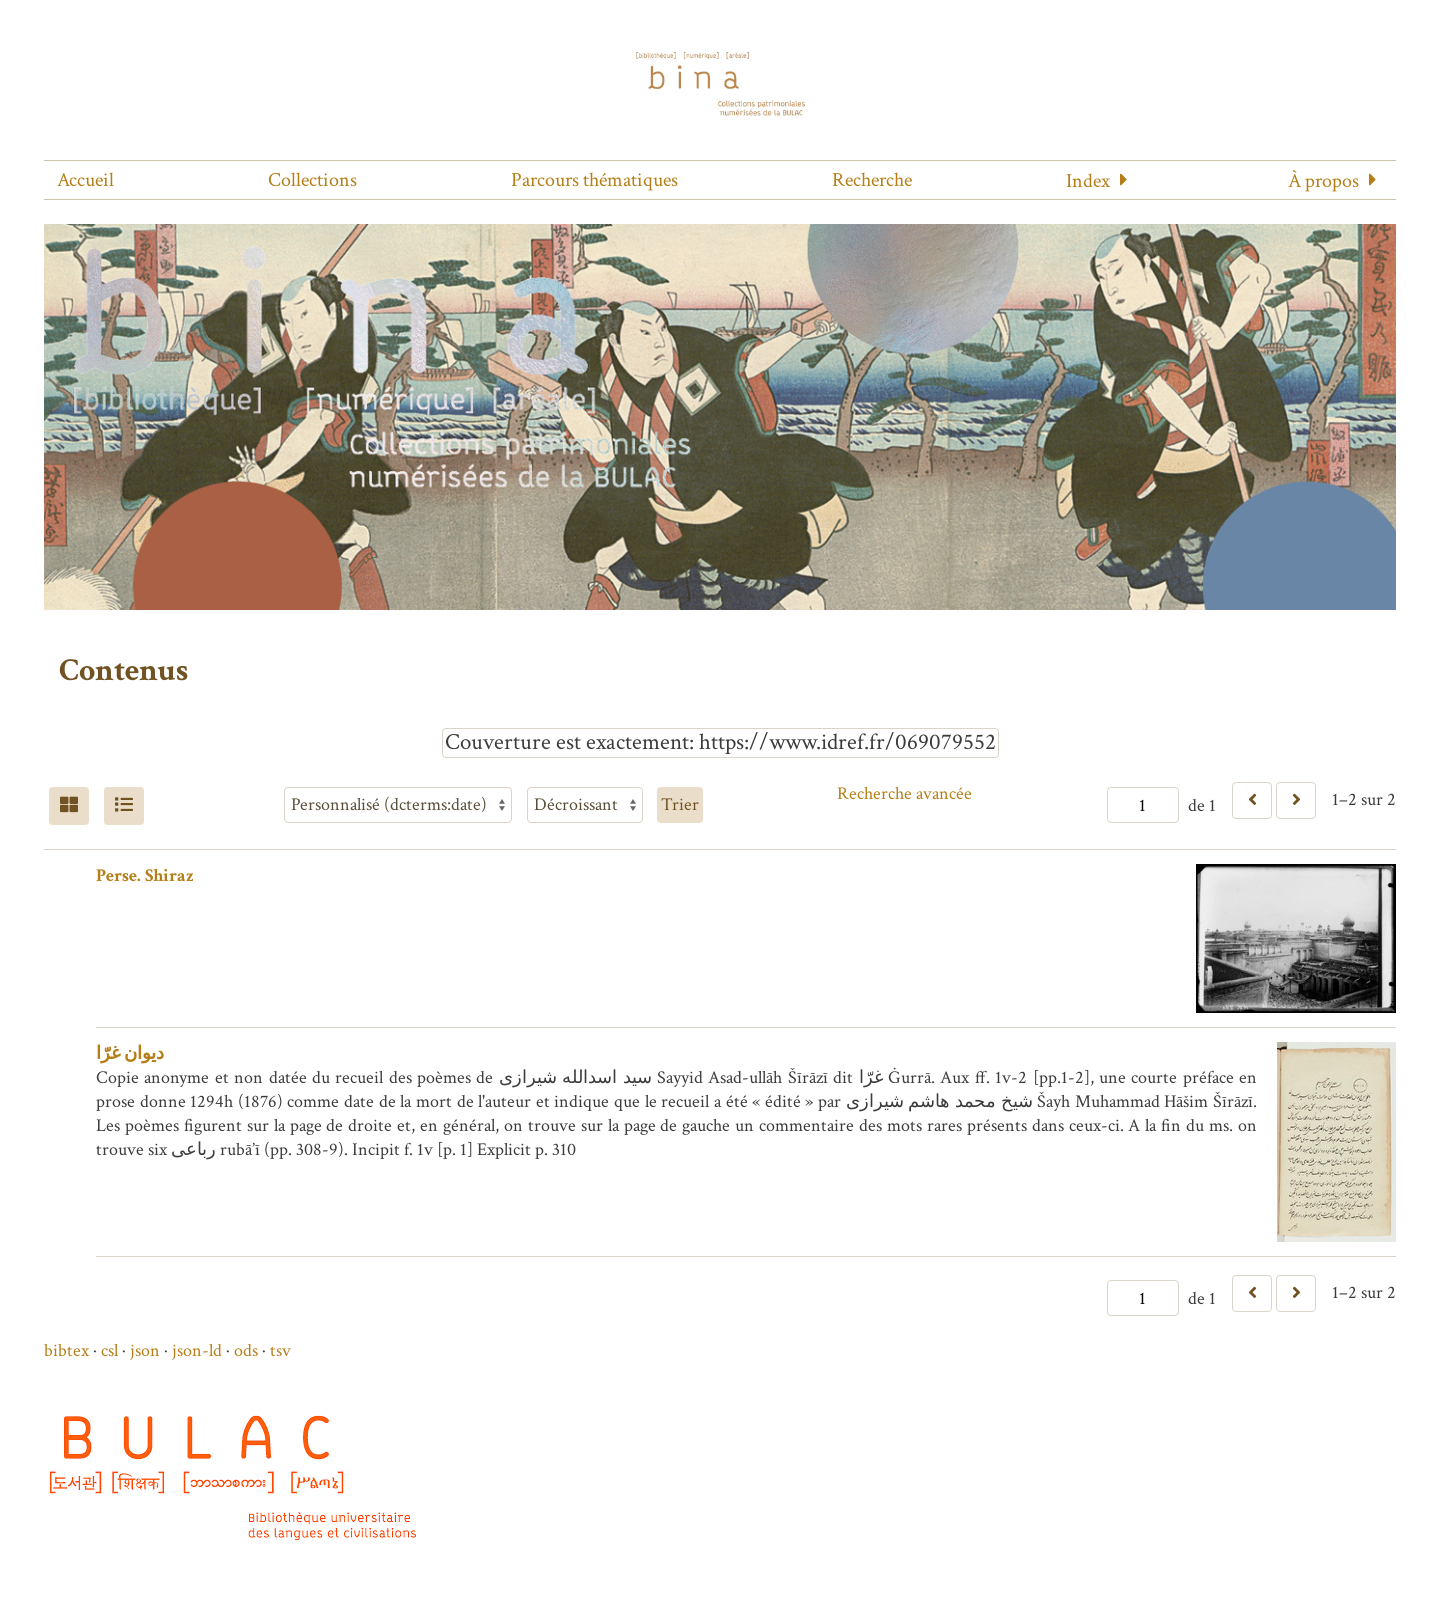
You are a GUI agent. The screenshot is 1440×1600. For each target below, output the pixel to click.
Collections (312, 180)
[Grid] (69, 806)
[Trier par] (398, 805)
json (145, 1350)
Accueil (85, 180)
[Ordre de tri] (585, 805)
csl (109, 1350)
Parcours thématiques (594, 180)
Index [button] (1088, 181)
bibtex (66, 1350)
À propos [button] (1323, 181)
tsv (280, 1350)
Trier (680, 804)
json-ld (197, 1350)
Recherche (872, 180)
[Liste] (124, 806)
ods (246, 1350)
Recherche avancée (904, 793)
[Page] (1143, 805)
